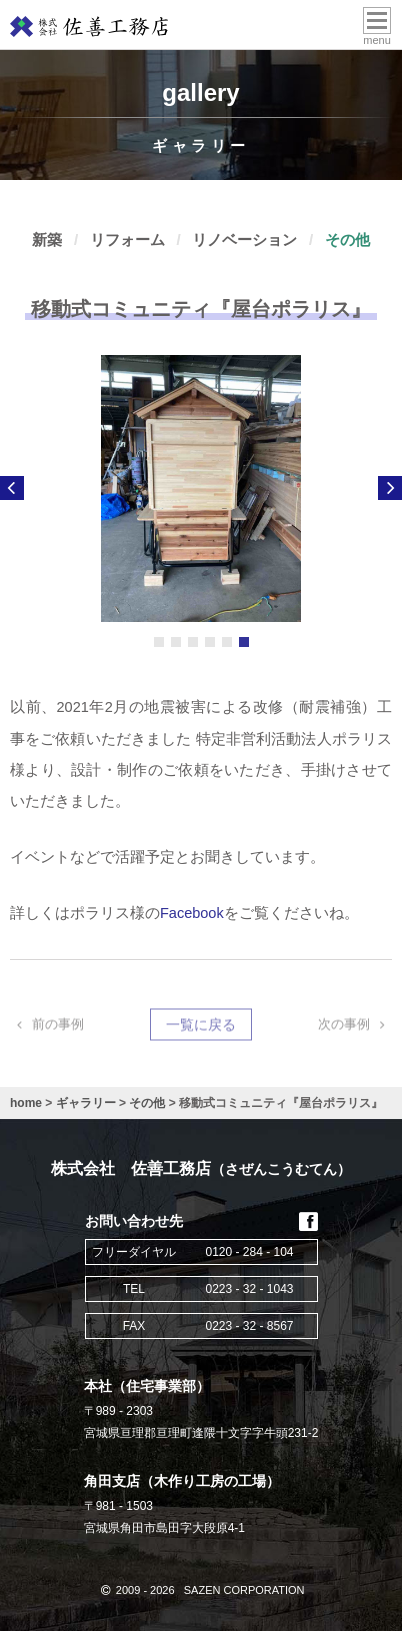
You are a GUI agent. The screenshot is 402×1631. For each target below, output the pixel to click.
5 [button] (227, 642)
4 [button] (210, 642)
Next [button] (390, 488)
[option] (201, 489)
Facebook (192, 913)
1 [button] (159, 642)
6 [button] (244, 642)
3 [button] (193, 642)
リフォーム (127, 239)
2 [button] (176, 642)
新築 (47, 239)
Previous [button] (12, 488)
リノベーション (244, 239)
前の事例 (47, 1025)
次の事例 (355, 1025)
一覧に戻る (201, 1026)
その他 (347, 239)
